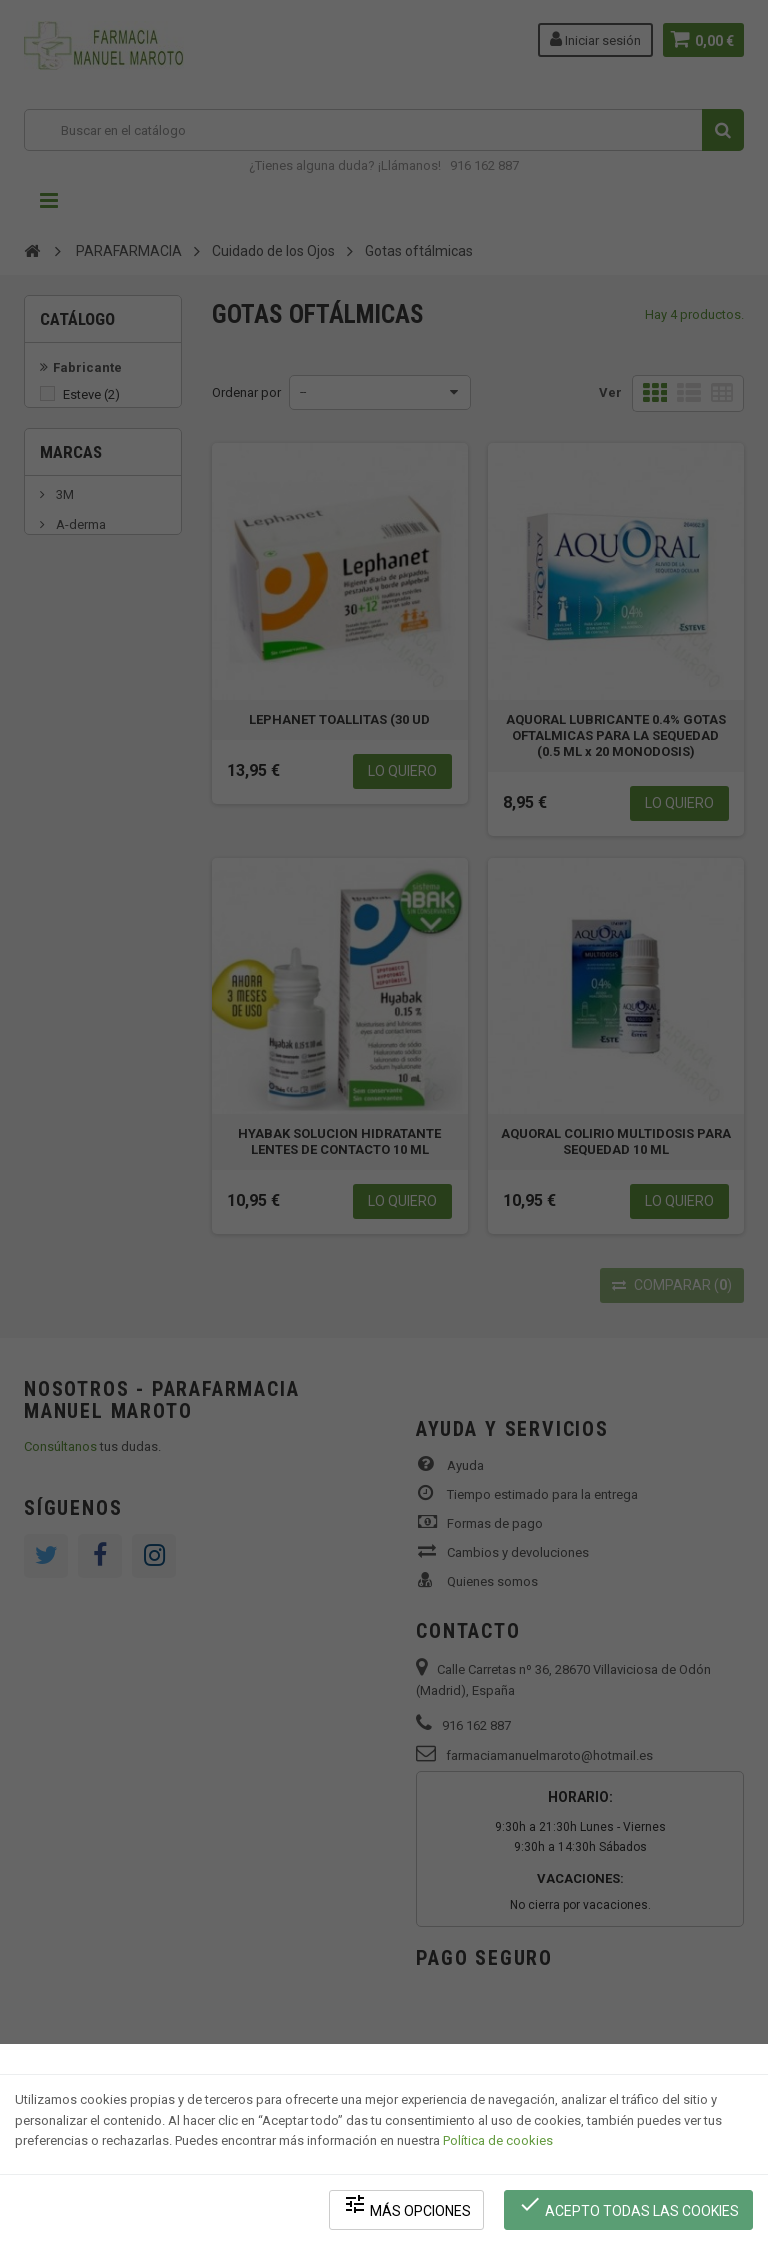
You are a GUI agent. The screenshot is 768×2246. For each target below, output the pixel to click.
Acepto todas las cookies (629, 2206)
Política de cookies (498, 2141)
